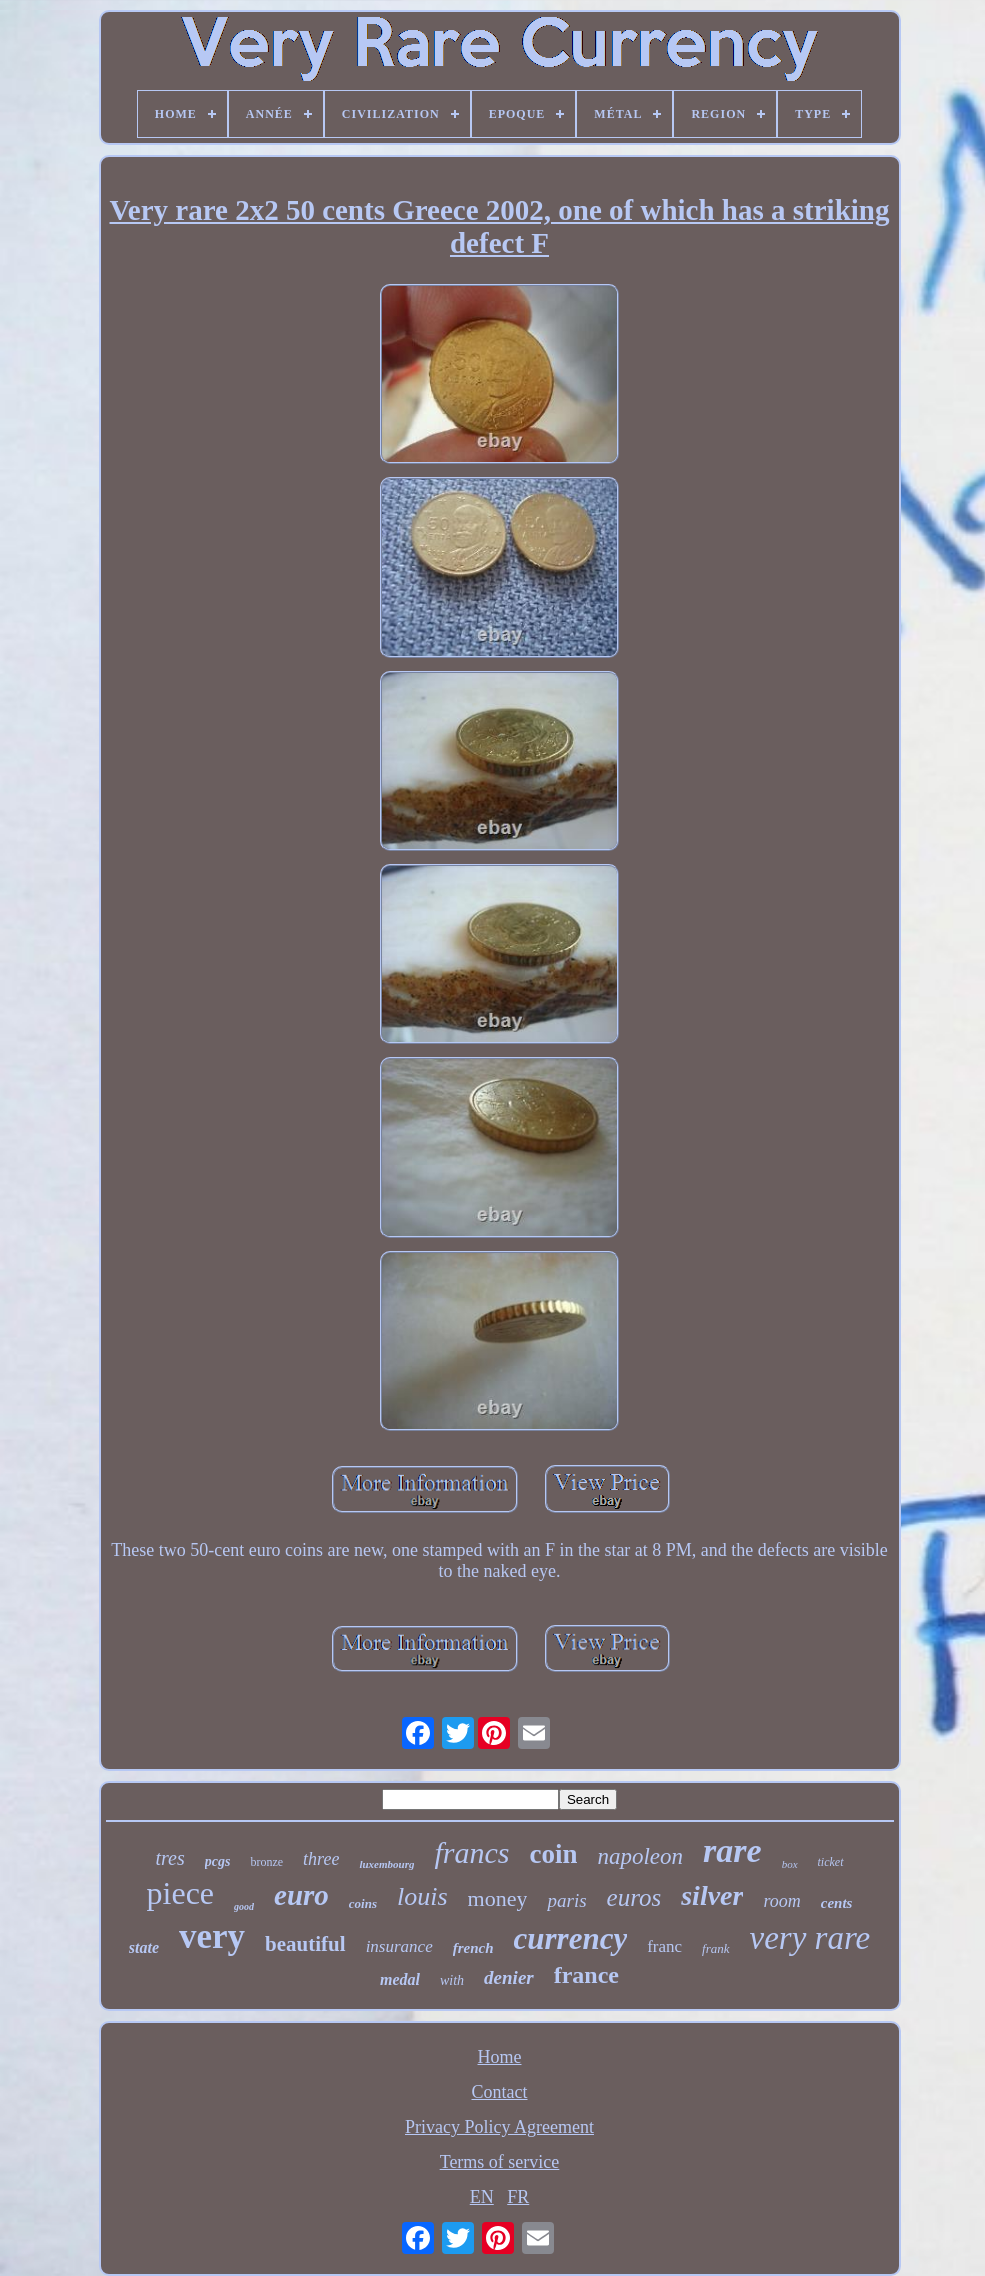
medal (400, 1979)
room (781, 1901)
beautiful (305, 1944)
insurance (399, 1946)
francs (471, 1852)
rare (732, 1850)
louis (422, 1896)
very (212, 1936)
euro (301, 1895)
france (586, 1975)
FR (518, 2197)
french (473, 1948)
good (244, 1906)
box (790, 1864)
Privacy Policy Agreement (499, 2127)
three (321, 1859)
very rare (810, 1938)
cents (837, 1903)
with (452, 1980)
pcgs (218, 1861)
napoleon (640, 1856)
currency (571, 1938)
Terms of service (500, 2162)
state (144, 1947)
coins (363, 1903)
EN (482, 2197)
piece (181, 1893)
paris (566, 1900)
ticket (831, 1862)
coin (553, 1854)
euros (634, 1897)
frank (715, 1948)
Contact (500, 2092)
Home (500, 2057)
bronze (266, 1862)
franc (664, 1946)
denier (509, 1977)
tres (170, 1858)
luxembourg (386, 1864)
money (498, 1898)
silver (712, 1895)
